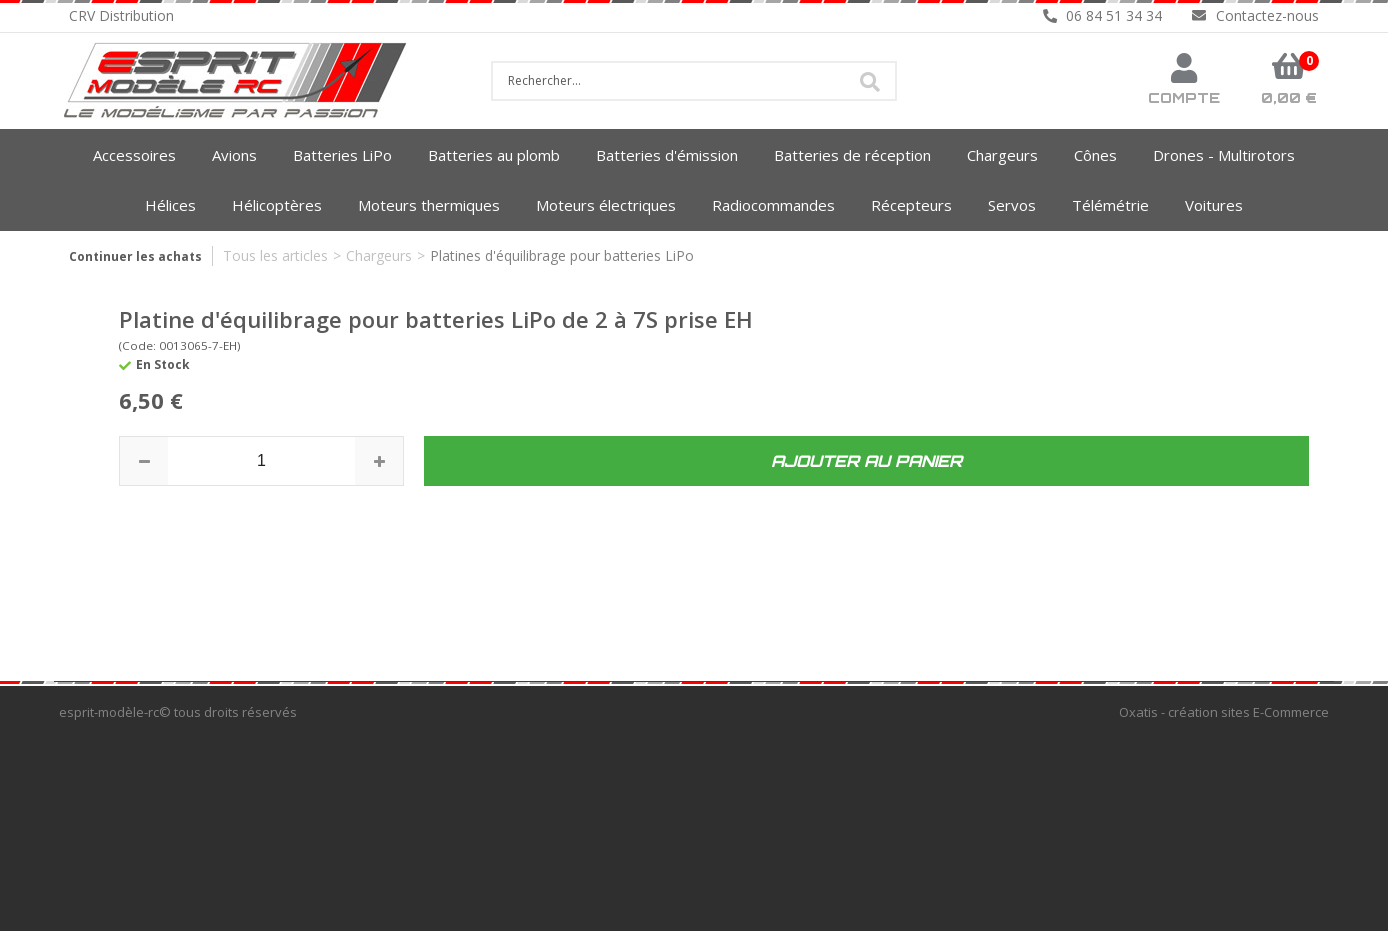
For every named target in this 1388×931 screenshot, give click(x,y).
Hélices (170, 205)
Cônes (1095, 155)
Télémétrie (1110, 205)
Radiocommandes (773, 205)
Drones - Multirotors (1224, 155)
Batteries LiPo (342, 155)
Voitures (1214, 205)
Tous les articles (275, 255)
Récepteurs (911, 205)
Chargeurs (1002, 155)
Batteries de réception (852, 155)
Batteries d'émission (667, 155)
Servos (1012, 205)
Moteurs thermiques (429, 205)
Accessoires (134, 155)
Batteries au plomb (494, 155)
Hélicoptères (277, 205)
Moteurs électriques (606, 205)
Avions (234, 155)
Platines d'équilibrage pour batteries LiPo (562, 255)
